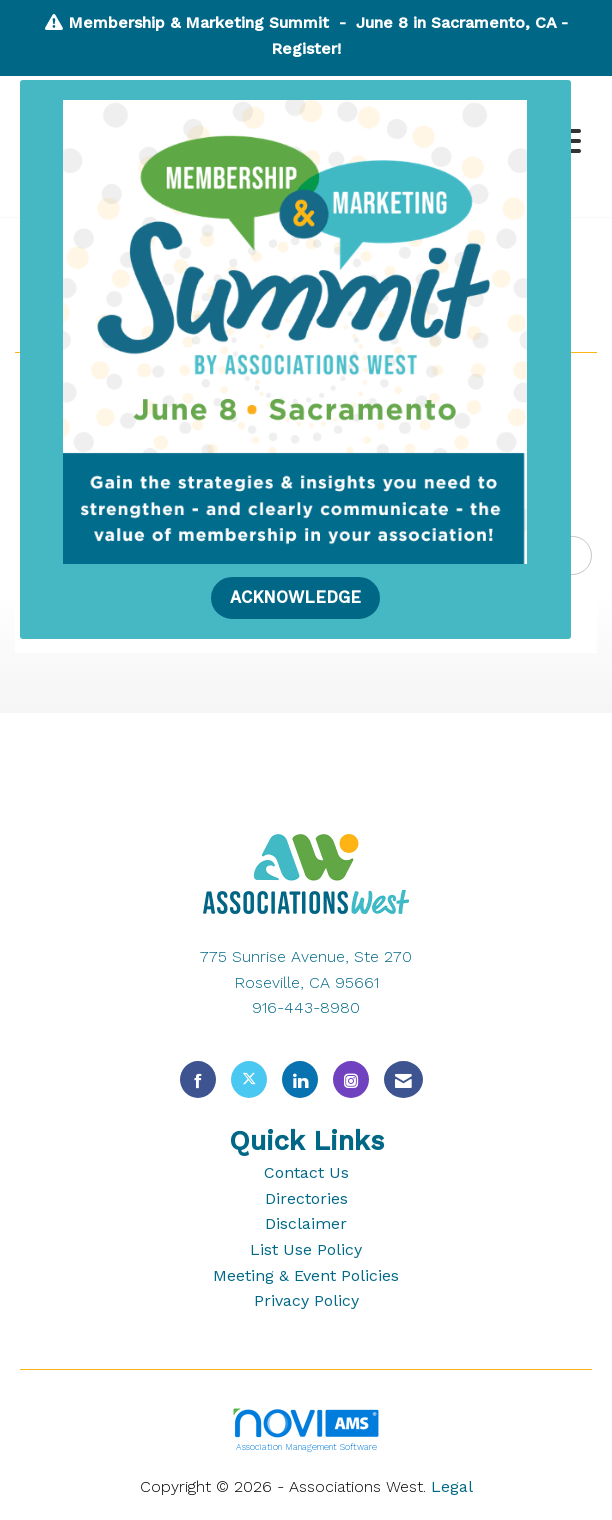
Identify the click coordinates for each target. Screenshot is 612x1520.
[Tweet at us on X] (249, 1079)
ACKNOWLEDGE (295, 597)
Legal (452, 1486)
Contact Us (306, 1172)
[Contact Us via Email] (403, 1079)
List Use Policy (306, 1249)
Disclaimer (306, 1223)
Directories (306, 1198)
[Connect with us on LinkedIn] (300, 1079)
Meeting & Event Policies (306, 1275)
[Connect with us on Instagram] (351, 1079)
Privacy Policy (306, 1300)
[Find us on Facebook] (198, 1079)
